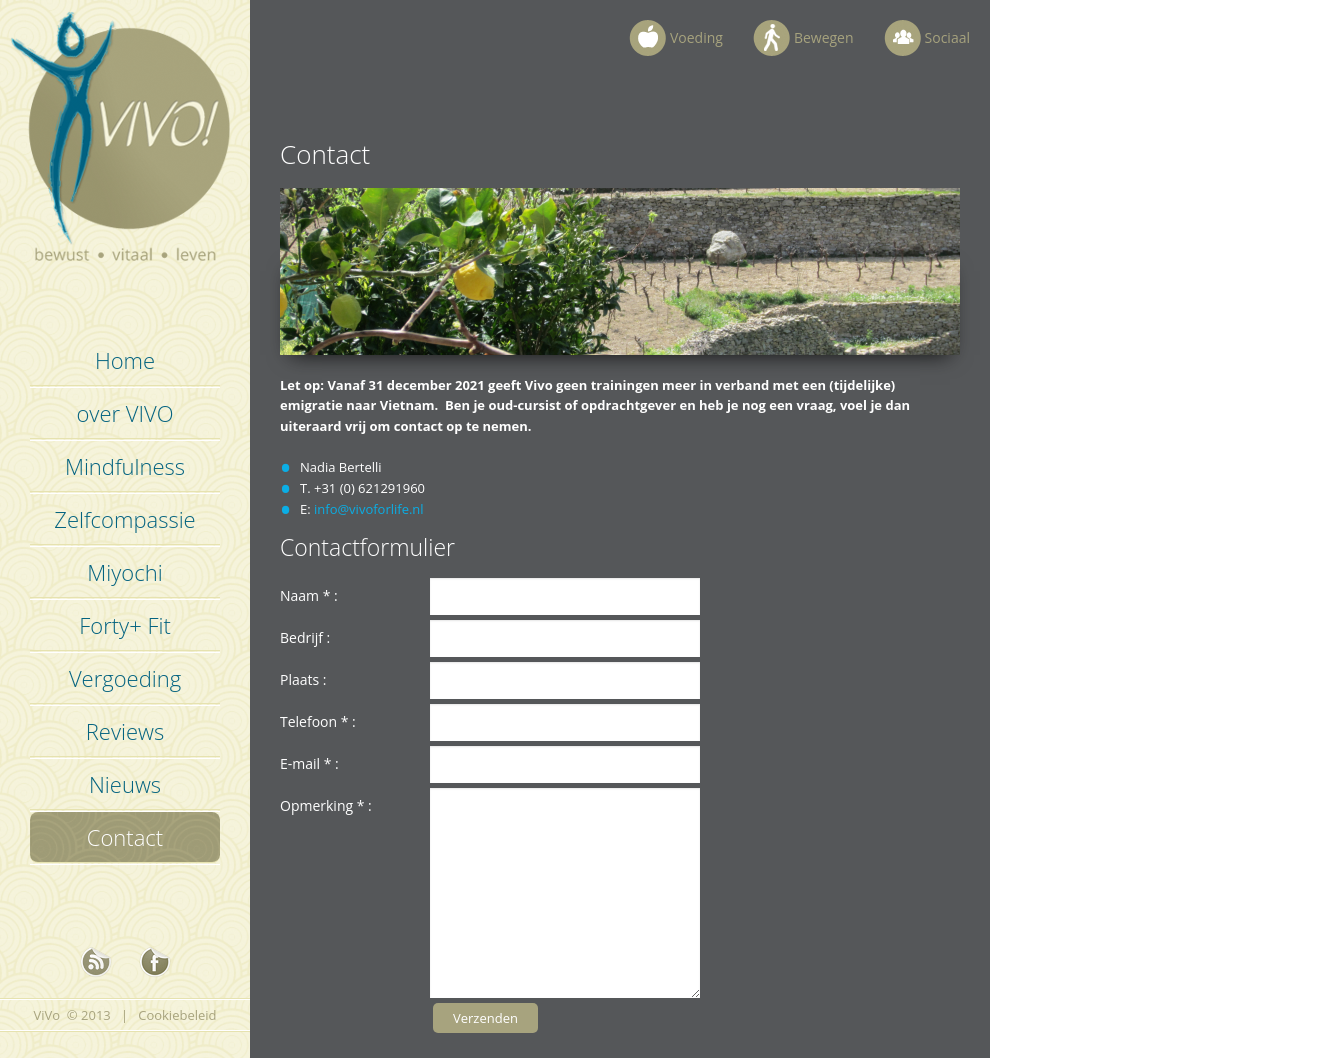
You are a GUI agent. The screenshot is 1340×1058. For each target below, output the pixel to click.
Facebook (155, 962)
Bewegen (824, 37)
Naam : (309, 595)
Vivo (125, 150)
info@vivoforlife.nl (369, 509)
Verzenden (485, 1018)
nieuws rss (96, 962)
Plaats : (303, 679)
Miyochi (124, 572)
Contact (125, 837)
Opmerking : (326, 805)
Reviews (125, 731)
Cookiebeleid (177, 1015)
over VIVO (124, 413)
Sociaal (947, 37)
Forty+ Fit (125, 625)
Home (125, 360)
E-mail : (309, 763)
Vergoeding (125, 678)
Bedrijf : (305, 637)
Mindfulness (125, 466)
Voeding (696, 37)
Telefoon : (318, 721)
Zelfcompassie (124, 519)
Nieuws (125, 784)
